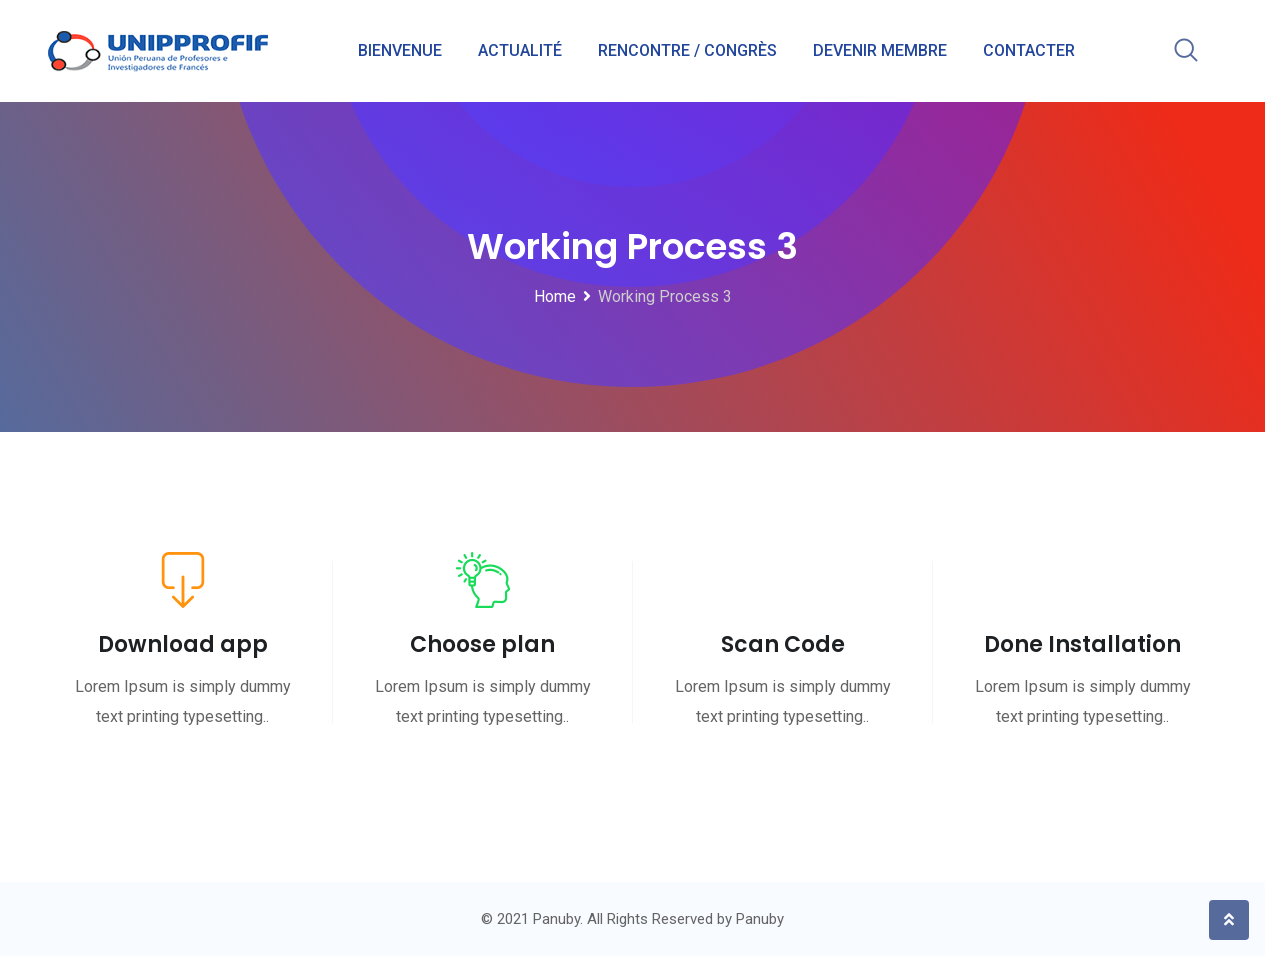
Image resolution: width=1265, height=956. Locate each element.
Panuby (760, 919)
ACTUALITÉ (520, 50)
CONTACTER (1029, 50)
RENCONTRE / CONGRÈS (687, 50)
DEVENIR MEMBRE (880, 50)
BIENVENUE (400, 50)
